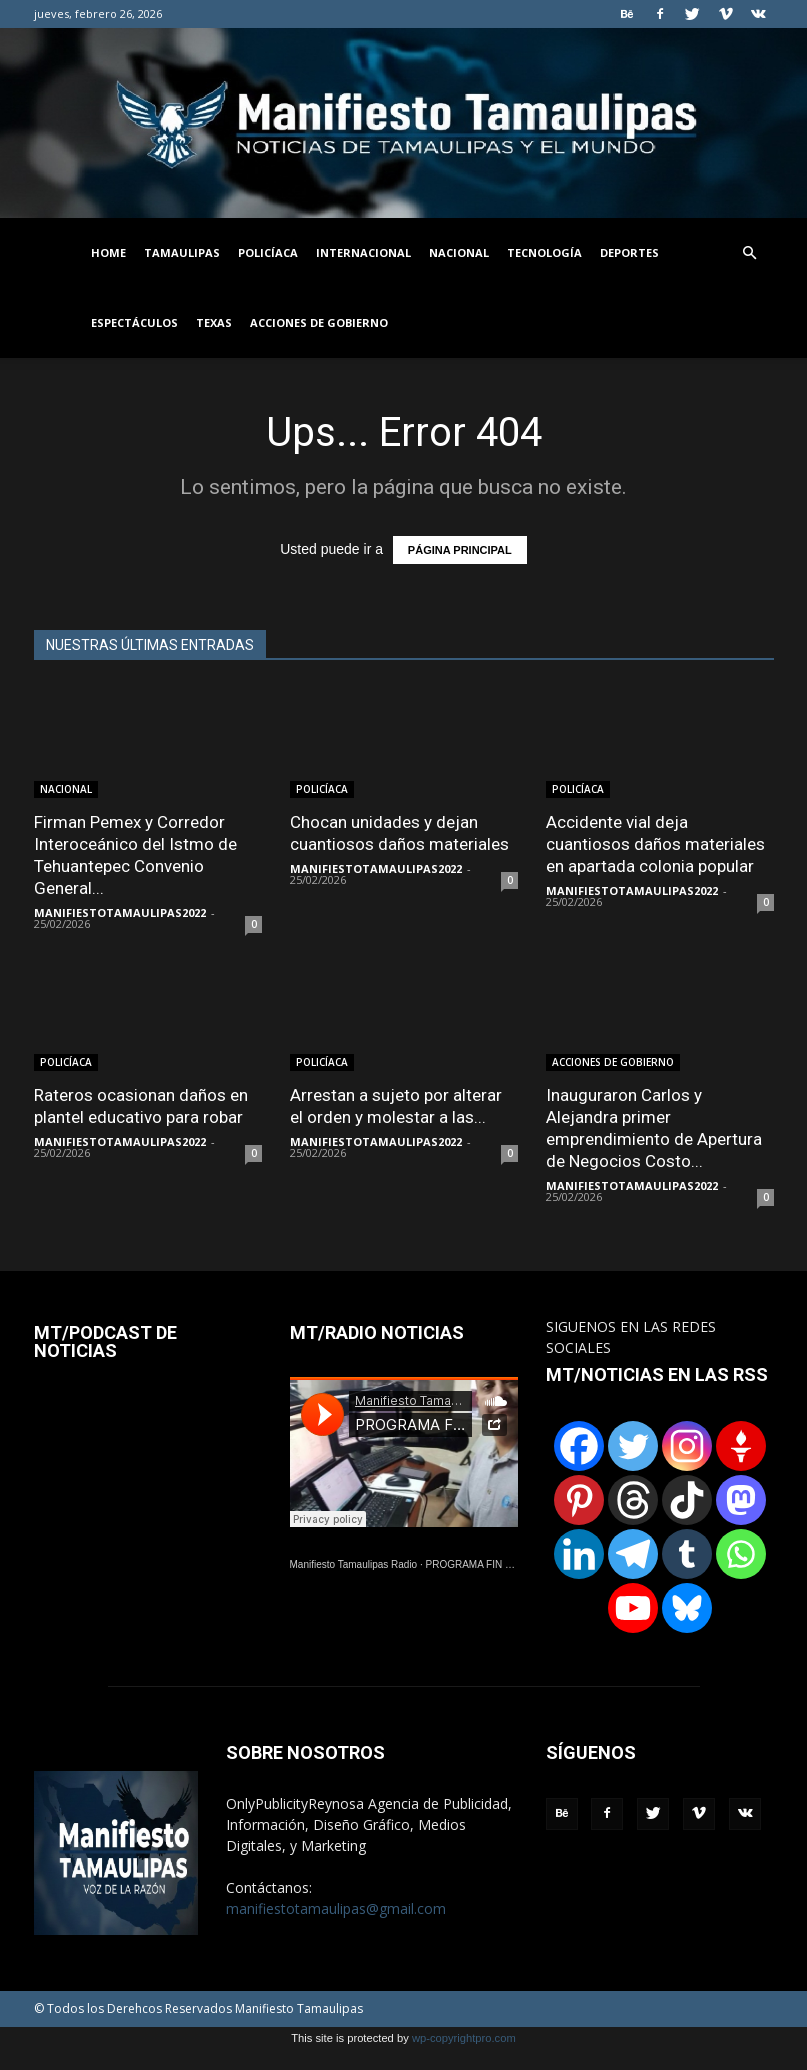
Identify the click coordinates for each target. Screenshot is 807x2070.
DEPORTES (629, 252)
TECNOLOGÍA (544, 252)
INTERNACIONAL (363, 252)
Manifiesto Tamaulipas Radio (354, 1564)
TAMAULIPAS (182, 252)
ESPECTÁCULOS (134, 322)
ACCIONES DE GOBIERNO (319, 322)
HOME (108, 252)
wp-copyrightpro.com (464, 2038)
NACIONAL (459, 252)
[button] (750, 253)
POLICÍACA (268, 252)
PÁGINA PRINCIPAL (460, 550)
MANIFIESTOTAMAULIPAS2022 (120, 912)
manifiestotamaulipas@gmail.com (336, 1908)
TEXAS (214, 322)
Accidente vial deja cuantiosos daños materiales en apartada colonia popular (655, 844)
